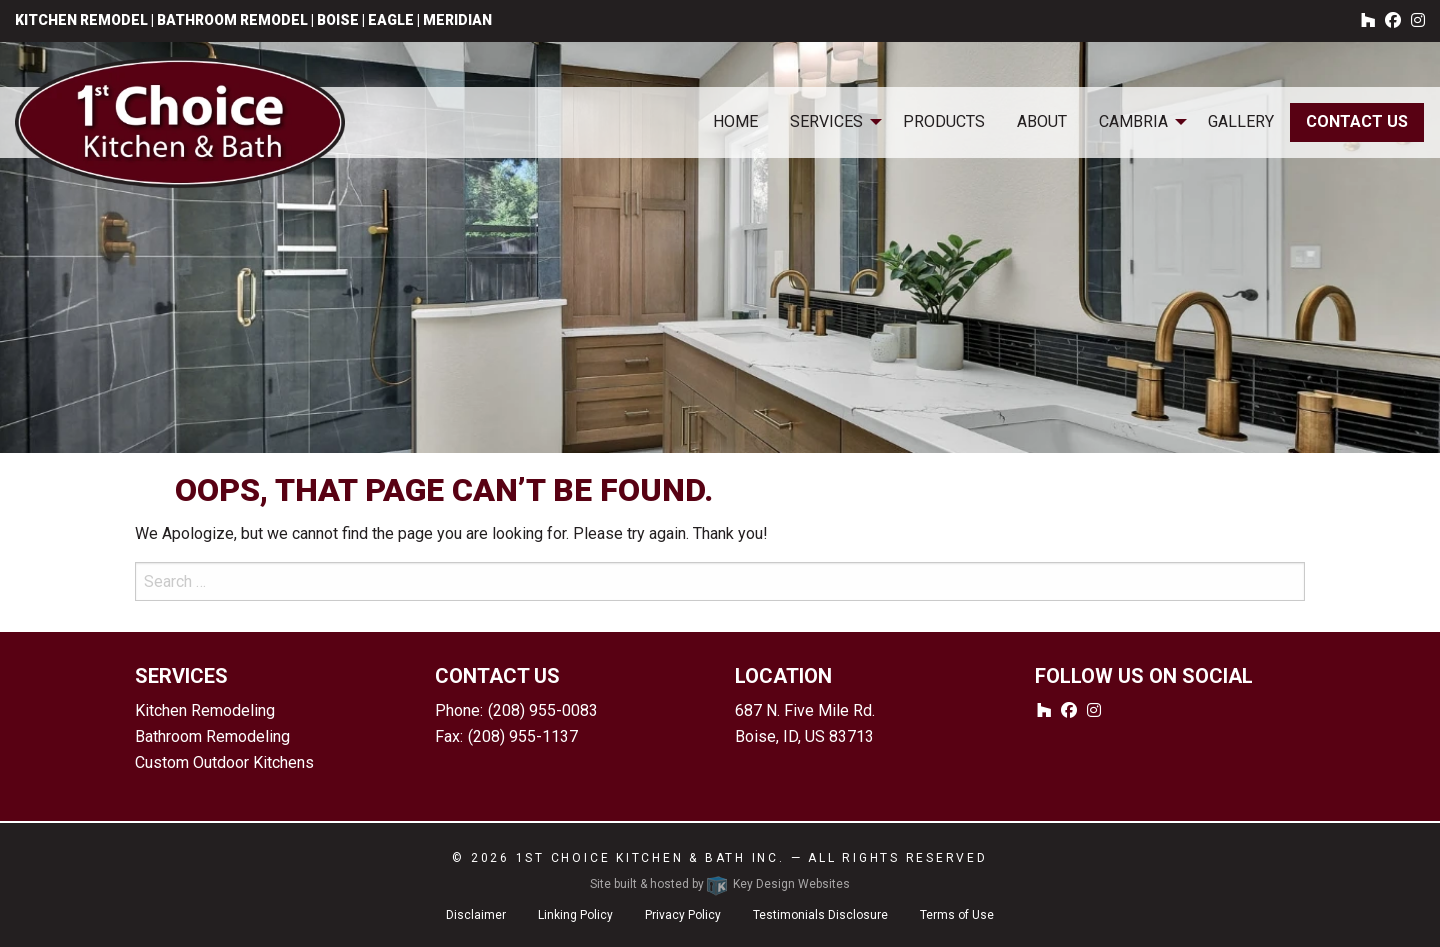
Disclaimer (476, 915)
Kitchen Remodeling (205, 710)
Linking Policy (575, 915)
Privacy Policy (683, 915)
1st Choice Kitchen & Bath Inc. (650, 858)
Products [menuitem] (944, 121)
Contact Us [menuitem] (1357, 121)
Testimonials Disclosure (820, 915)
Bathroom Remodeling (212, 736)
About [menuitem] (1042, 121)
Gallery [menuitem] (1241, 121)
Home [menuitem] (735, 121)
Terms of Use (957, 915)
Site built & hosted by (720, 884)
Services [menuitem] (826, 121)
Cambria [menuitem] (1133, 121)
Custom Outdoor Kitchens (224, 762)
